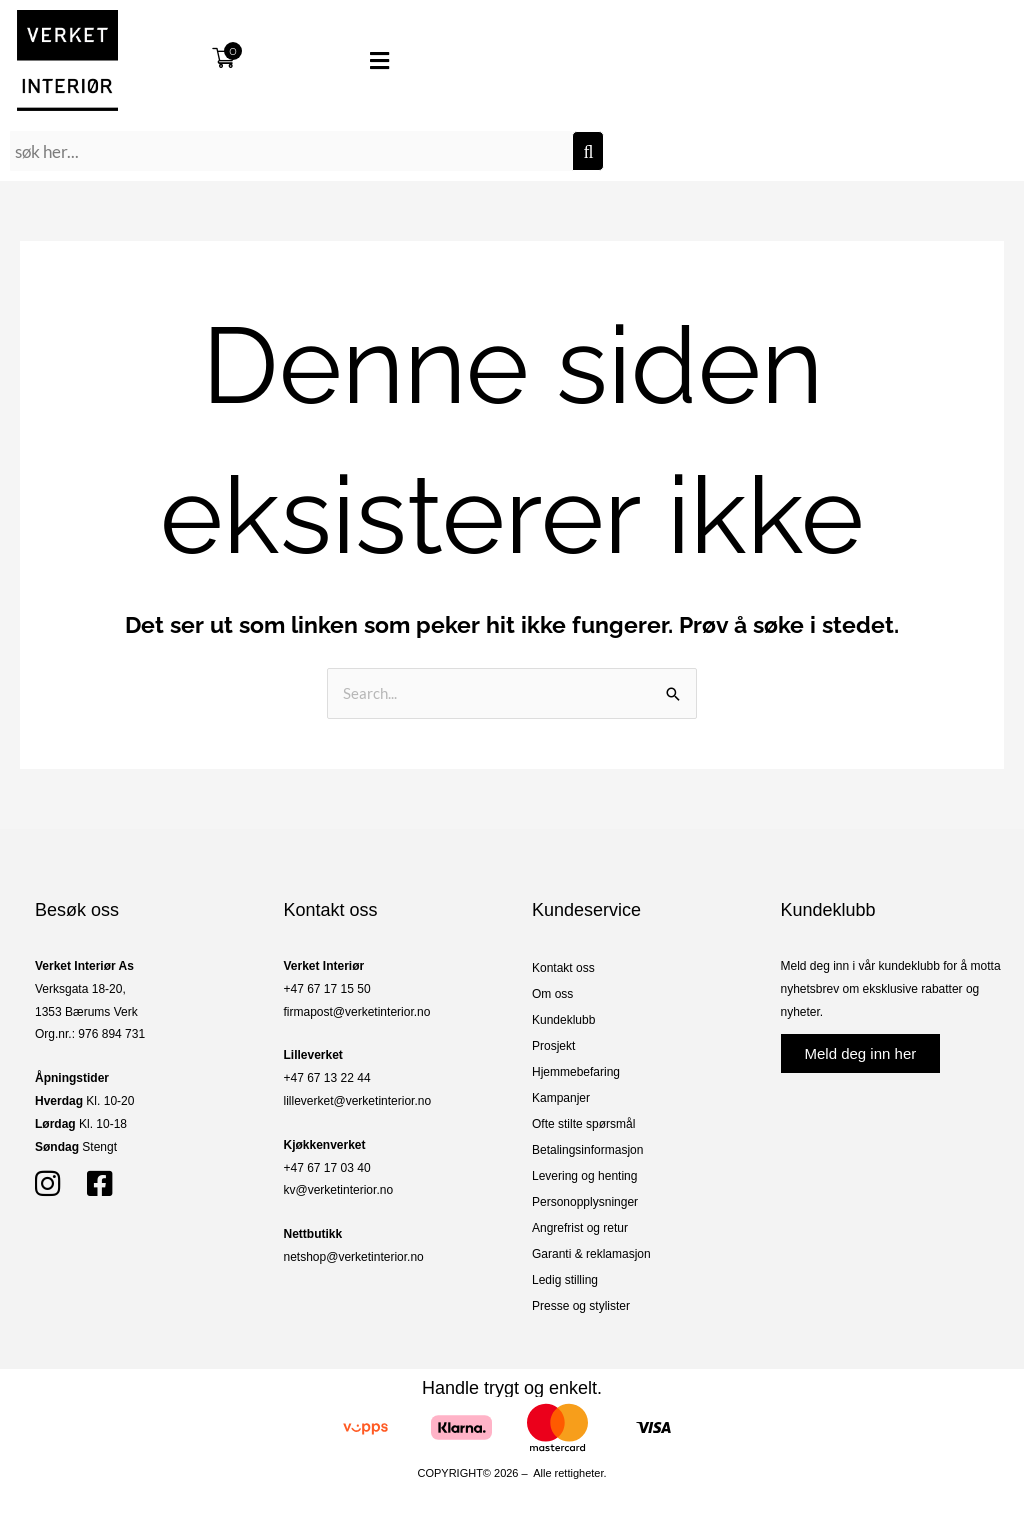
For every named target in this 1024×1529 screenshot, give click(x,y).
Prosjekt (553, 1046)
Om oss (552, 994)
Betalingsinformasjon (587, 1150)
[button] (348, 61)
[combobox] (291, 151)
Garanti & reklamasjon (591, 1254)
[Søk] (588, 151)
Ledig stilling (565, 1280)
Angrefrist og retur (580, 1228)
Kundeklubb (563, 1020)
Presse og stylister (581, 1306)
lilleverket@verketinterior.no (358, 1101)
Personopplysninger (585, 1202)
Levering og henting (584, 1176)
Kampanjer (561, 1098)
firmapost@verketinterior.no (357, 1012)
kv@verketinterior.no (339, 1190)
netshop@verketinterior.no (354, 1257)
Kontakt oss (563, 968)
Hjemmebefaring (576, 1072)
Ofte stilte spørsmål (583, 1124)
